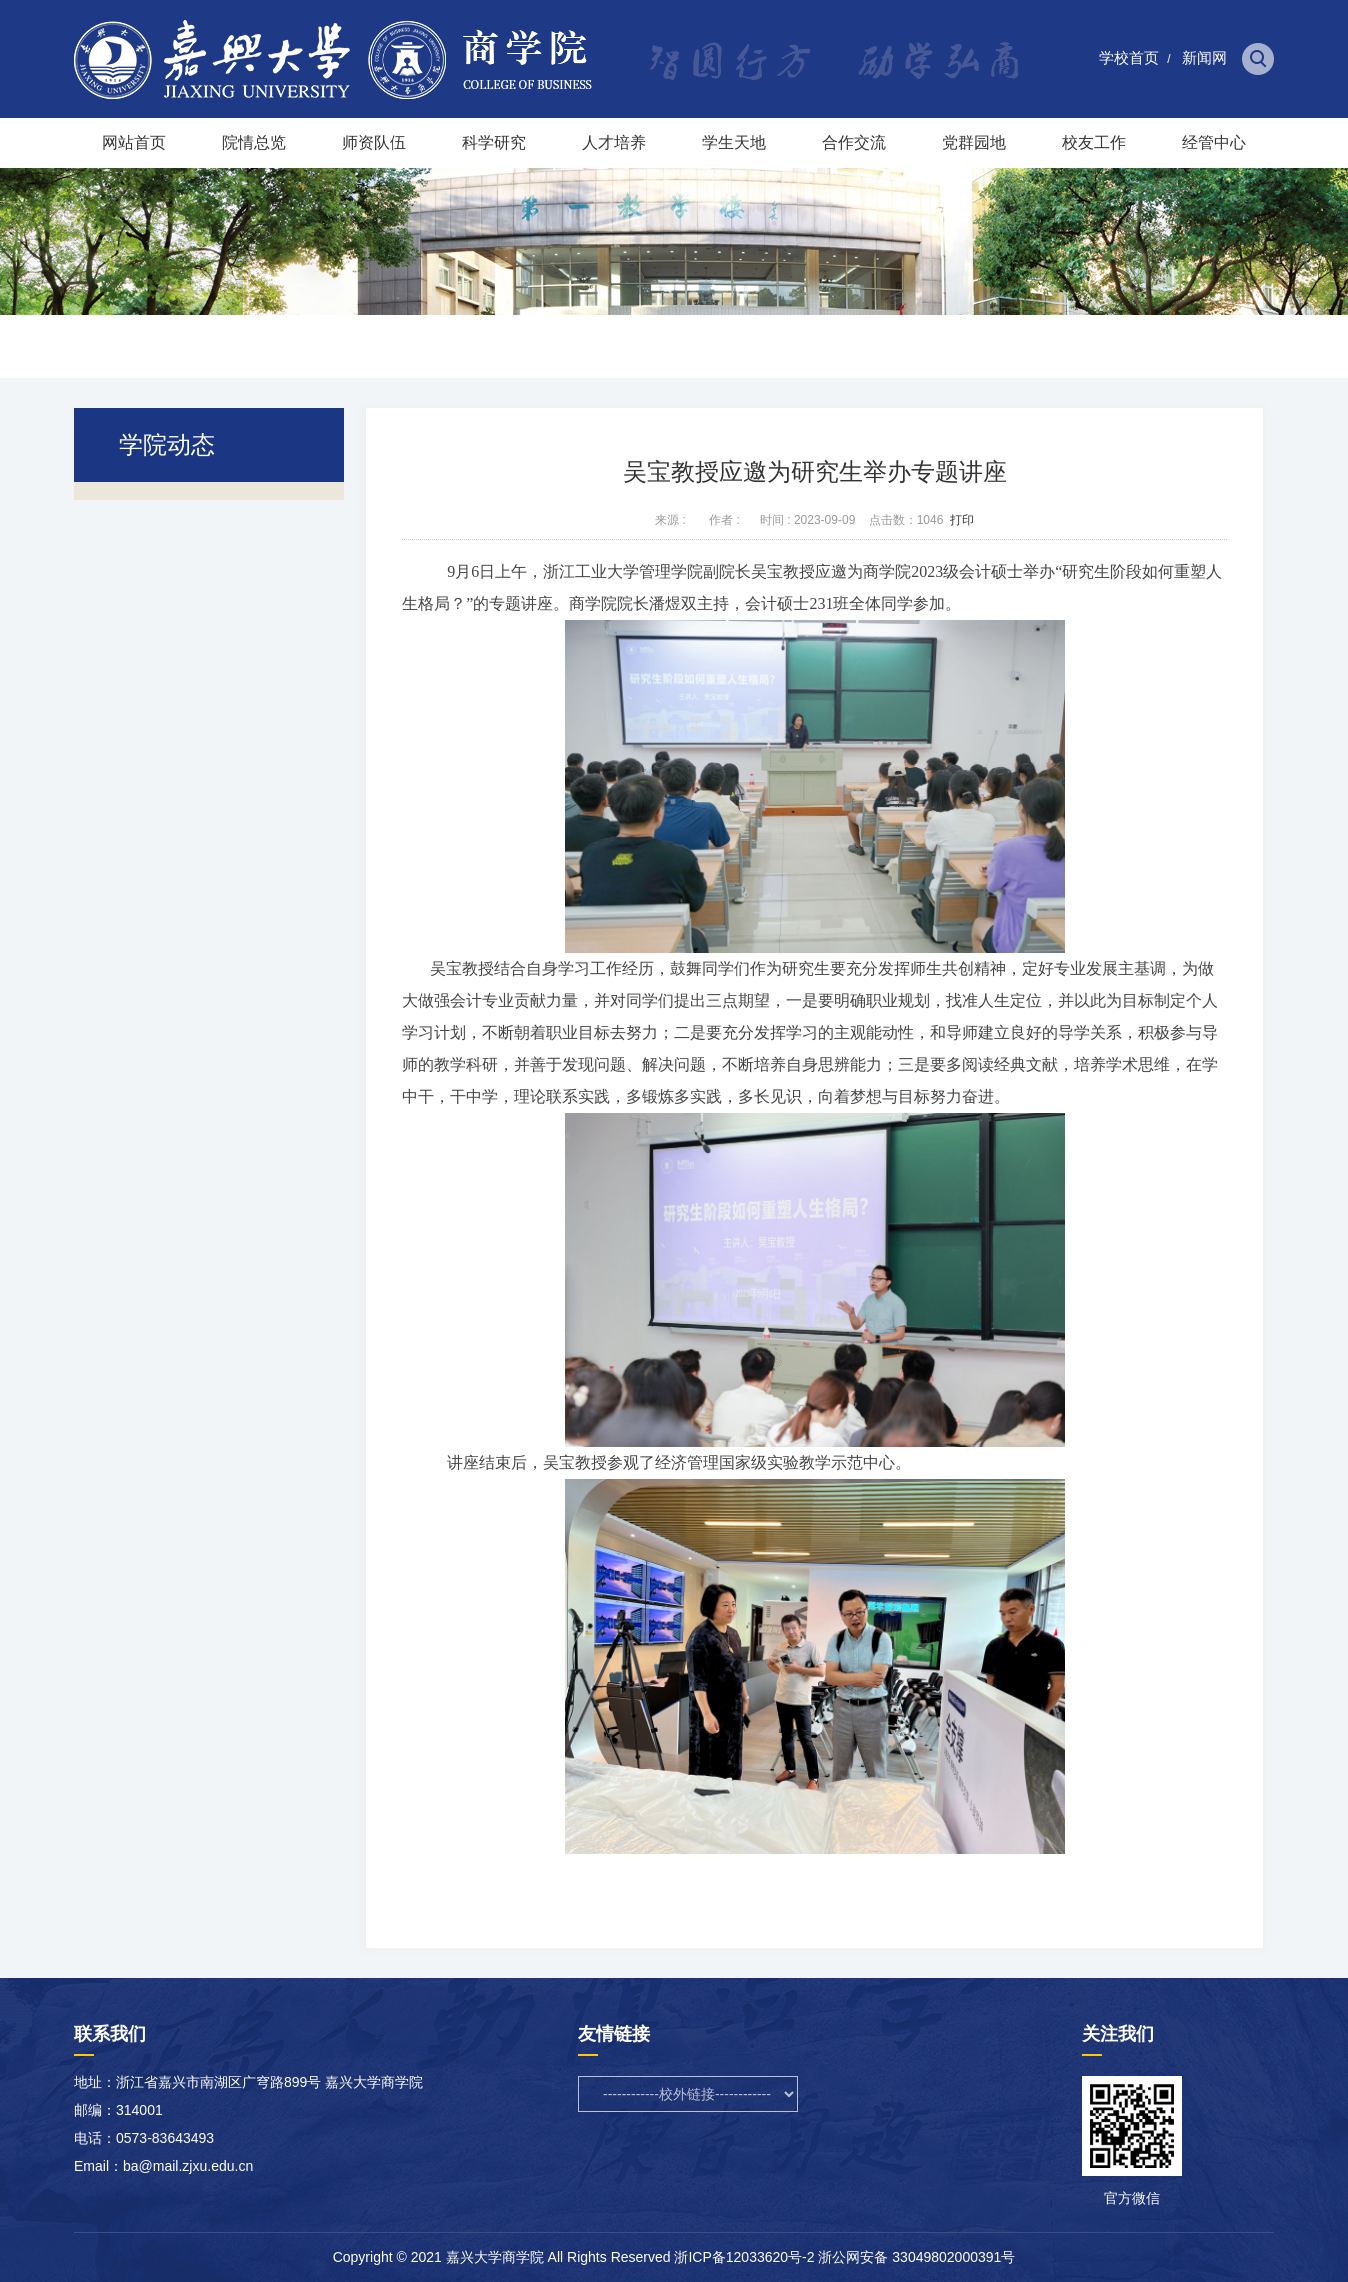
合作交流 (854, 142)
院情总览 (254, 142)
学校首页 (1129, 57)
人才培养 (614, 142)
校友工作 (1094, 142)
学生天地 (734, 142)
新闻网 (1204, 57)
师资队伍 (374, 142)
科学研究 (494, 142)
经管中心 (1214, 142)
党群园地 (974, 142)
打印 (962, 520)
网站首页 (134, 142)
